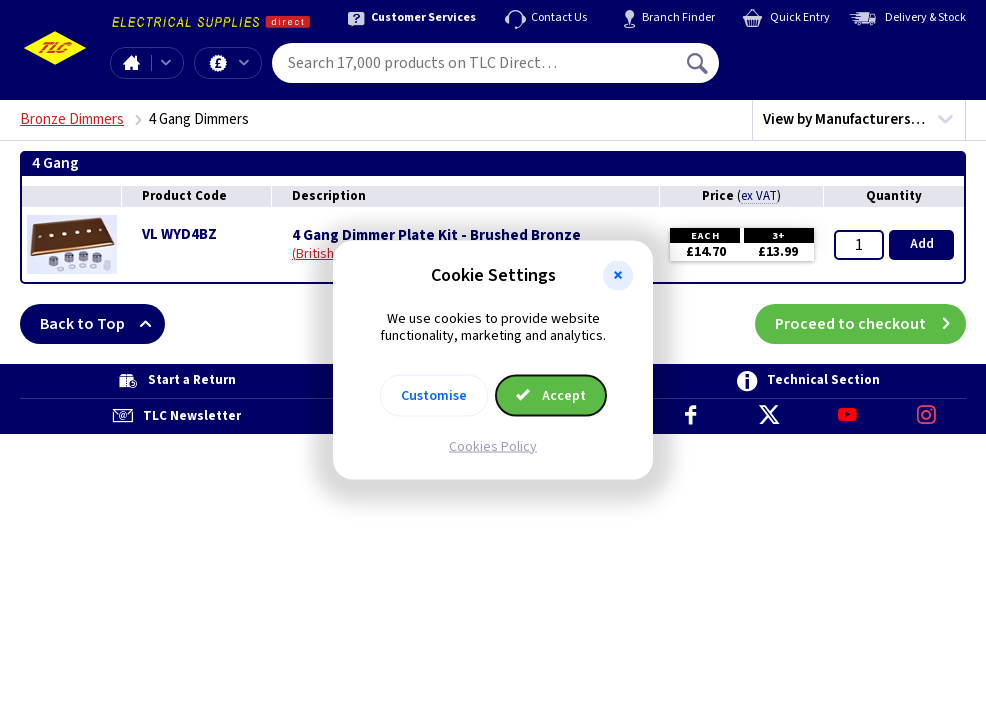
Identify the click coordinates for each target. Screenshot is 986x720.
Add (922, 244)
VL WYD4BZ (179, 234)
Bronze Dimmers (72, 119)
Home (131, 63)
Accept (551, 395)
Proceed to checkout (870, 324)
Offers (244, 63)
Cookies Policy (493, 446)
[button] (618, 276)
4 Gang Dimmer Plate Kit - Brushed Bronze (436, 236)
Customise (434, 395)
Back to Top (102, 324)
